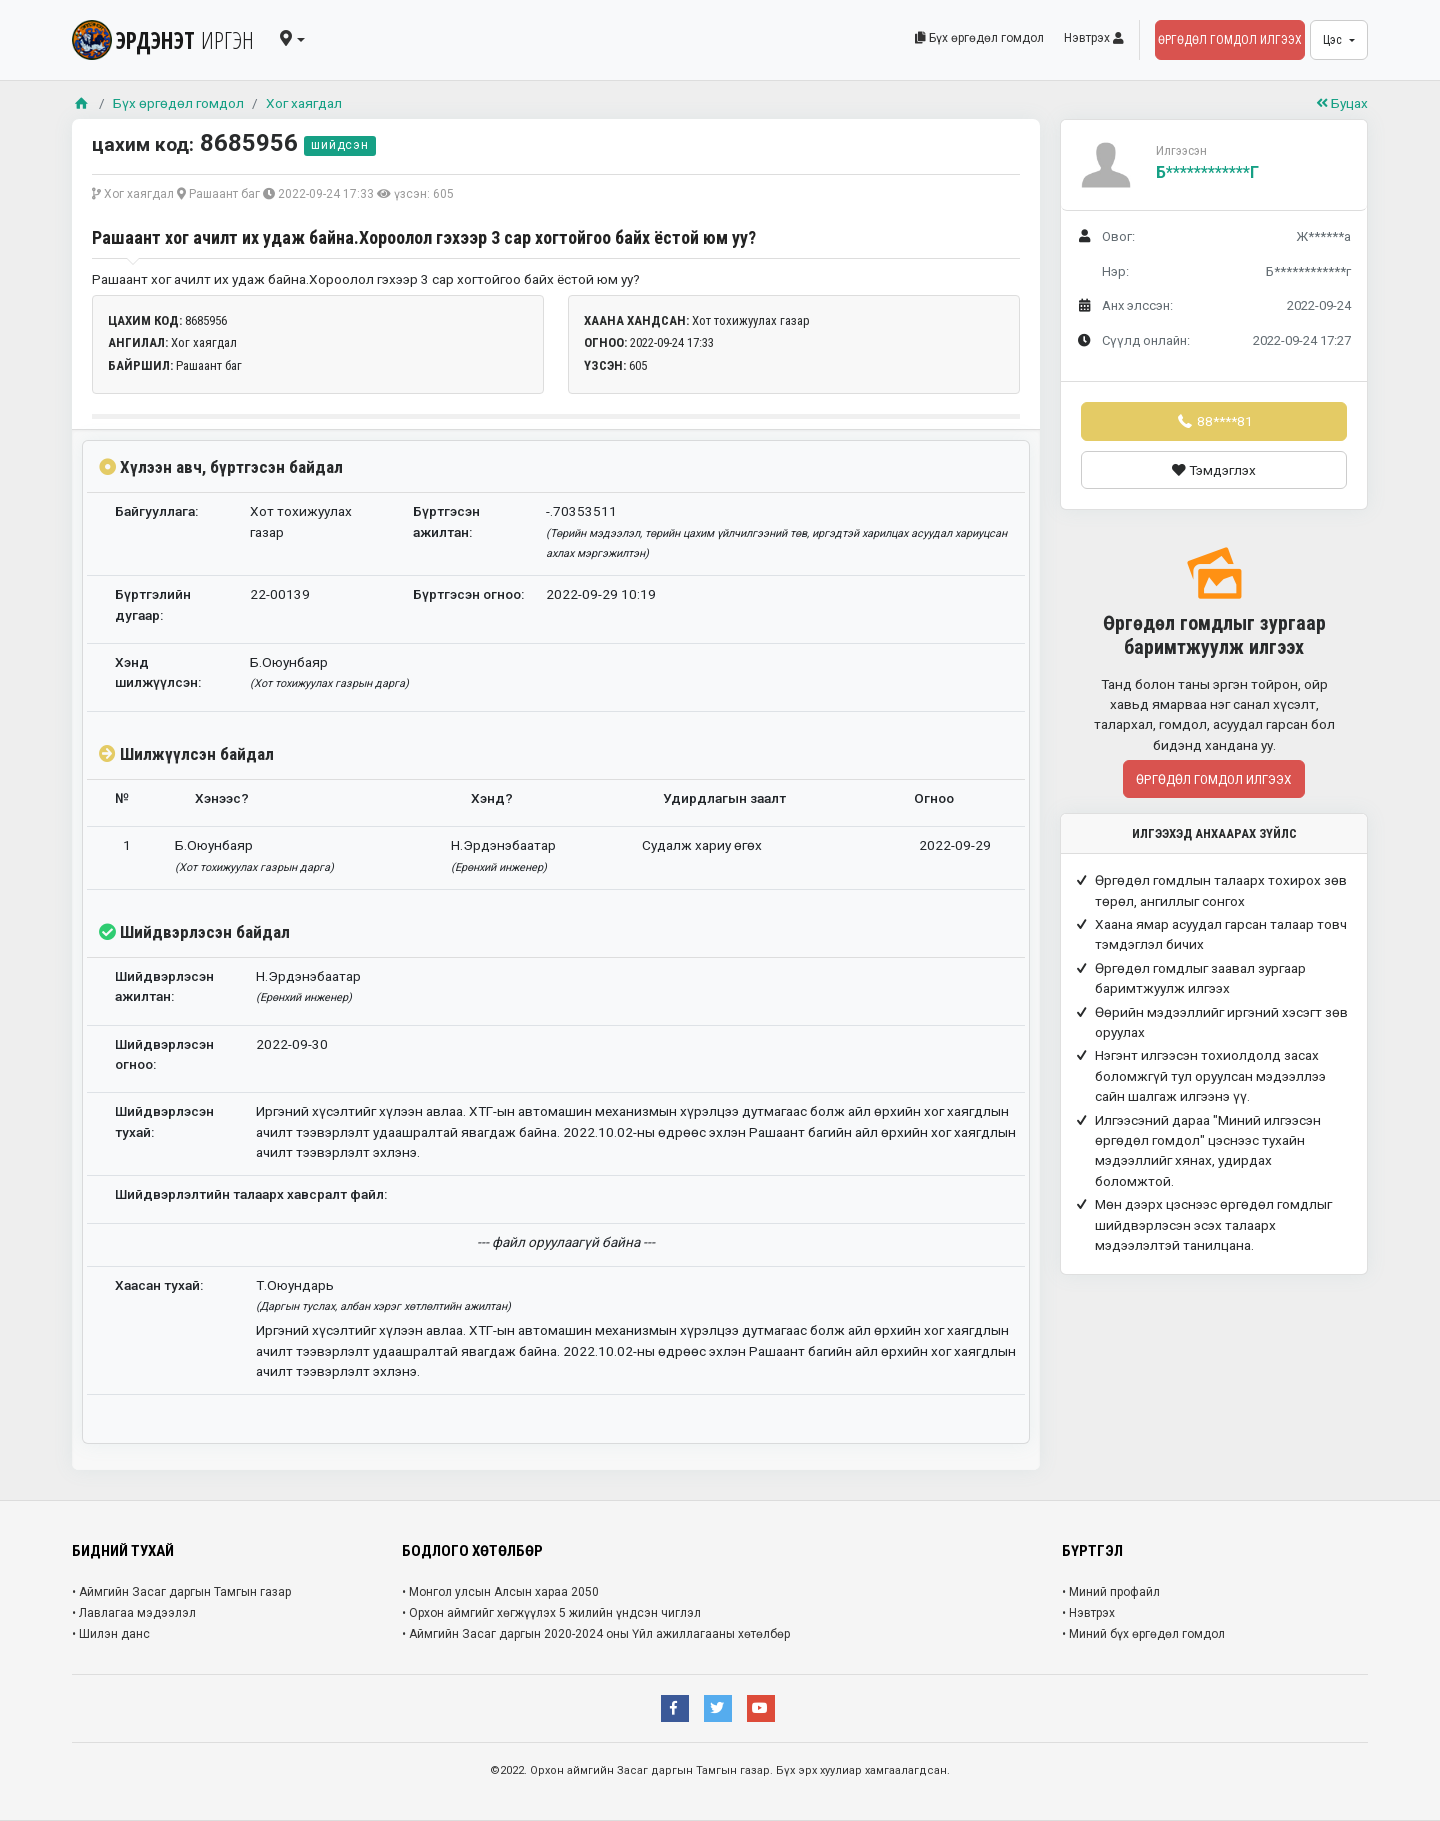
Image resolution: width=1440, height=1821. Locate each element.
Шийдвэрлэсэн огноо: (164, 1054)
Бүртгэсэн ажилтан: (446, 521)
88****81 (1214, 421)
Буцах (1342, 103)
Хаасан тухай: (159, 1285)
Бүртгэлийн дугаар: (153, 604)
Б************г (1207, 172)
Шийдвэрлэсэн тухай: (164, 1121)
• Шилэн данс (111, 1634)
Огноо (934, 798)
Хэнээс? (222, 798)
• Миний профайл (1111, 1592)
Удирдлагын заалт (724, 798)
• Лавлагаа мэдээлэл (134, 1613)
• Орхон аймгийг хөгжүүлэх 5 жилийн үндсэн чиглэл (551, 1613)
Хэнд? (492, 798)
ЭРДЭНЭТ (163, 40)
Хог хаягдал (304, 103)
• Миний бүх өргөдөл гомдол (1143, 1634)
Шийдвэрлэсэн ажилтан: (164, 986)
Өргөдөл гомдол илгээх (1230, 40)
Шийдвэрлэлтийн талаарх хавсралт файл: (251, 1194)
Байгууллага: (156, 511)
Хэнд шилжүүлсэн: (158, 672)
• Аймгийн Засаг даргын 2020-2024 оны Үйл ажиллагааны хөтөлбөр (596, 1634)
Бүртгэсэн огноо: (468, 594)
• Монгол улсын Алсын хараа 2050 (500, 1592)
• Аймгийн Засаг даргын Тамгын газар (181, 1592)
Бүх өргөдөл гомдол (979, 38)
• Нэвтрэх (1088, 1613)
